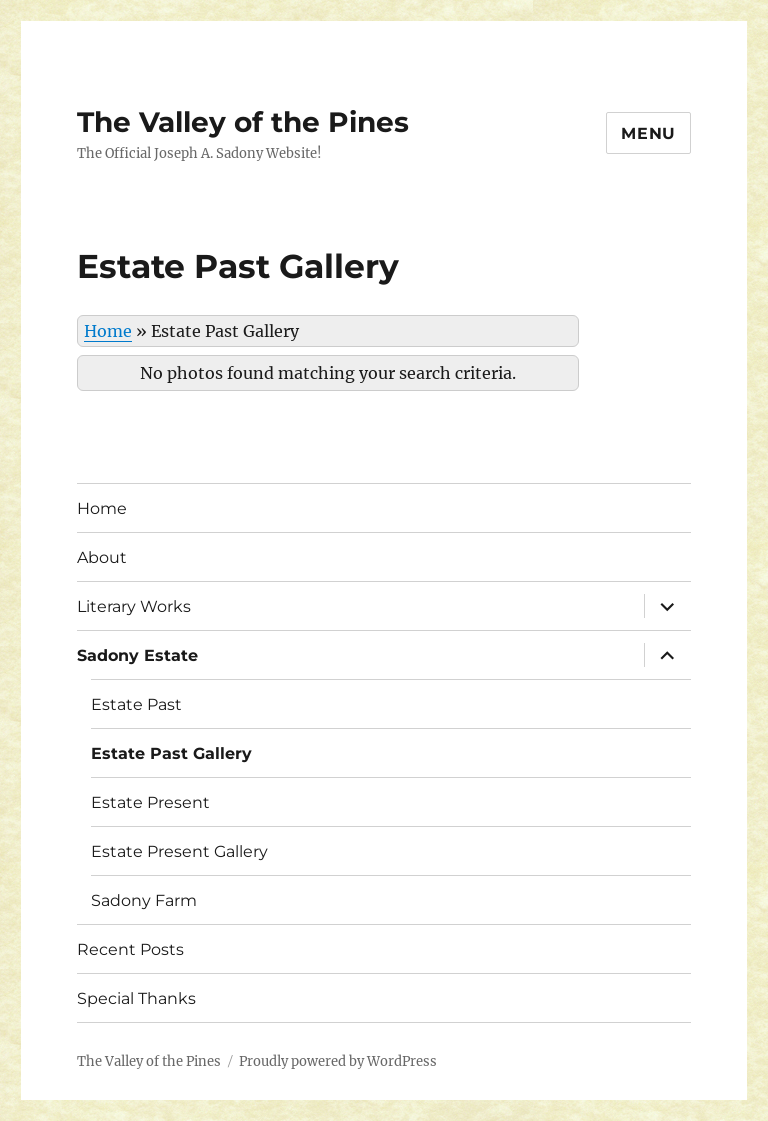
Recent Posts (130, 949)
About (102, 557)
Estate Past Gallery (171, 753)
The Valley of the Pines (243, 122)
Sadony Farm (144, 900)
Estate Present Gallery (179, 851)
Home (108, 331)
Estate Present (150, 802)
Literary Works (134, 606)
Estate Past (136, 704)
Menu (648, 133)
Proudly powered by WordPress (338, 1061)
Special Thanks (136, 998)
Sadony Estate (137, 655)
